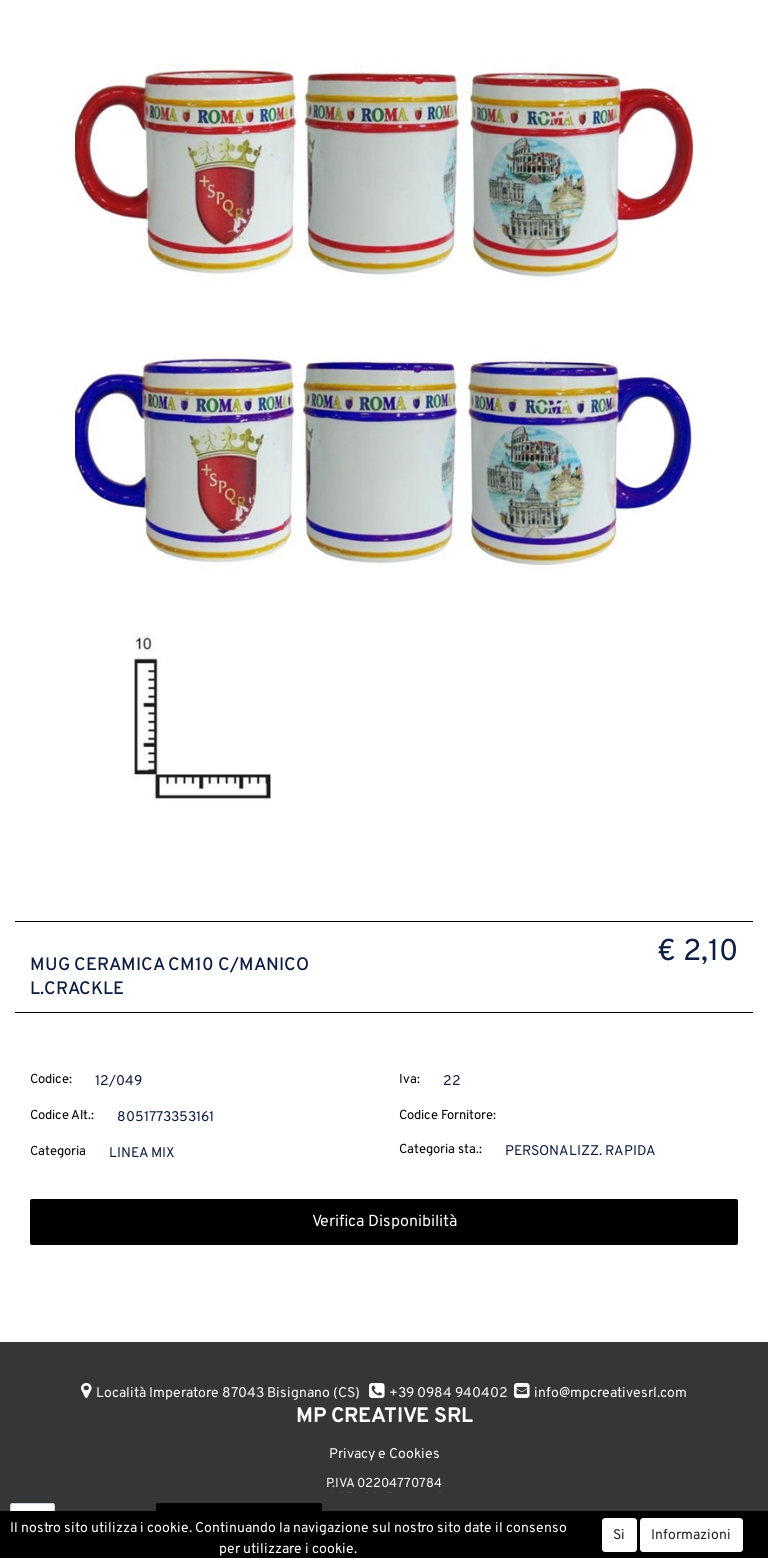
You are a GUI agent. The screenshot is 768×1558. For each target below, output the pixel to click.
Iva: (409, 1080)
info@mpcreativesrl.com (610, 1393)
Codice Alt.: (62, 1116)
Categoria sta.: (440, 1150)
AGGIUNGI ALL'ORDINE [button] (239, 1525)
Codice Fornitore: (447, 1116)
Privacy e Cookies (384, 1454)
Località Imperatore (228, 1393)
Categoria (58, 1152)
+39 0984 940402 (448, 1393)
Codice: (51, 1080)
